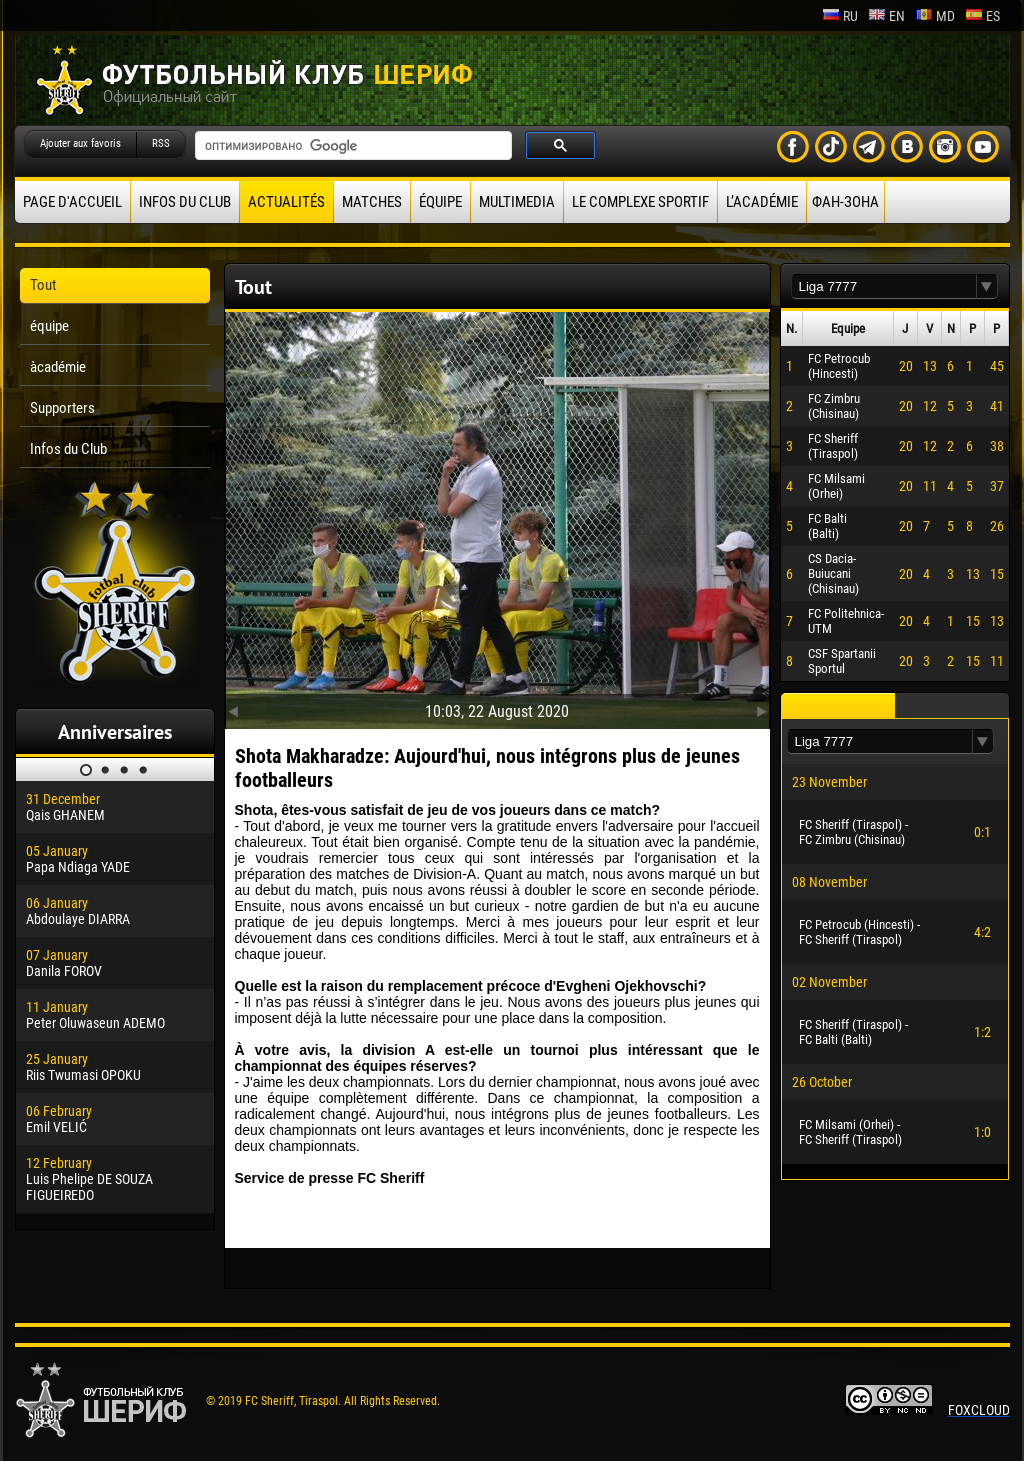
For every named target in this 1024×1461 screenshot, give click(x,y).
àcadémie (58, 367)
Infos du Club (185, 202)
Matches (372, 202)
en (886, 16)
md (935, 16)
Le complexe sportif (640, 202)
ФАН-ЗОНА (845, 202)
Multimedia (517, 202)
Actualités (286, 202)
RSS (161, 143)
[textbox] (884, 286)
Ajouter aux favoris (80, 143)
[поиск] (351, 146)
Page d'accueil (72, 202)
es (982, 16)
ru (840, 16)
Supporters (62, 408)
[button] (987, 286)
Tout (43, 285)
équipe (440, 202)
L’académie (762, 202)
